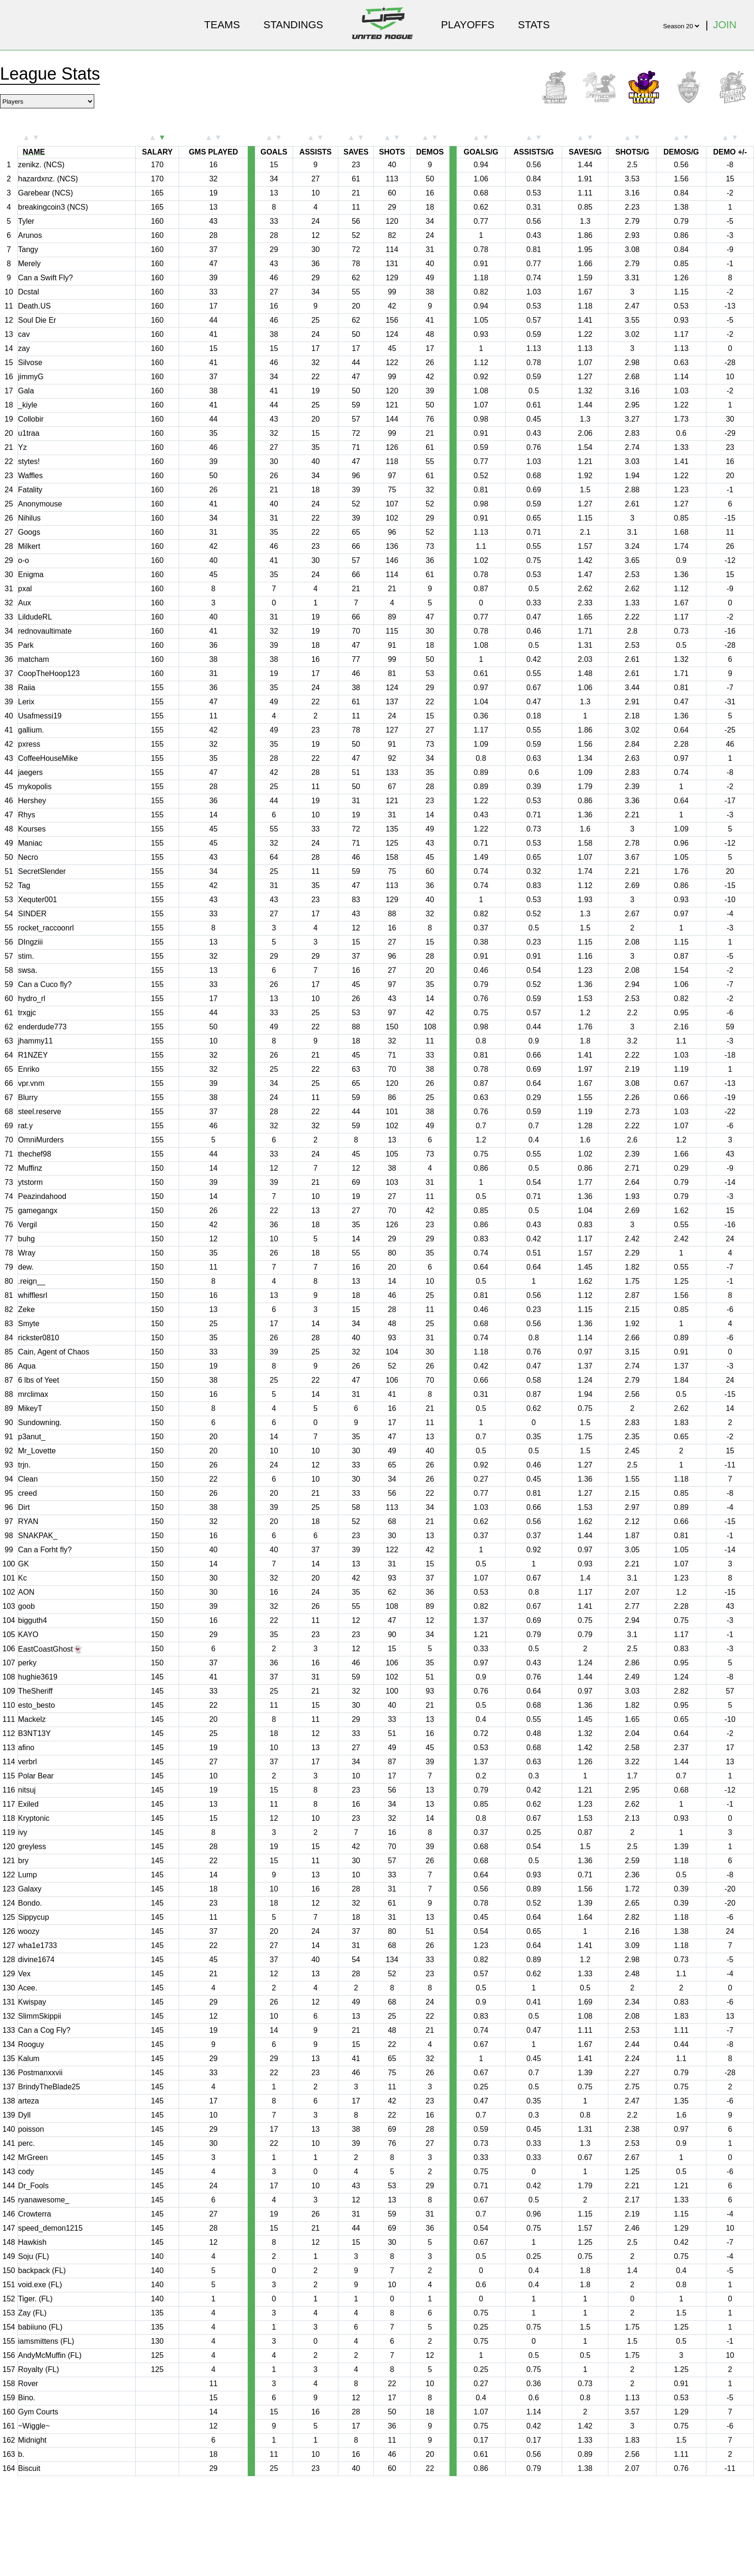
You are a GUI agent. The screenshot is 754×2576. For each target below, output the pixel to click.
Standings (293, 25)
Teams (222, 25)
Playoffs (467, 25)
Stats (534, 25)
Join (725, 25)
